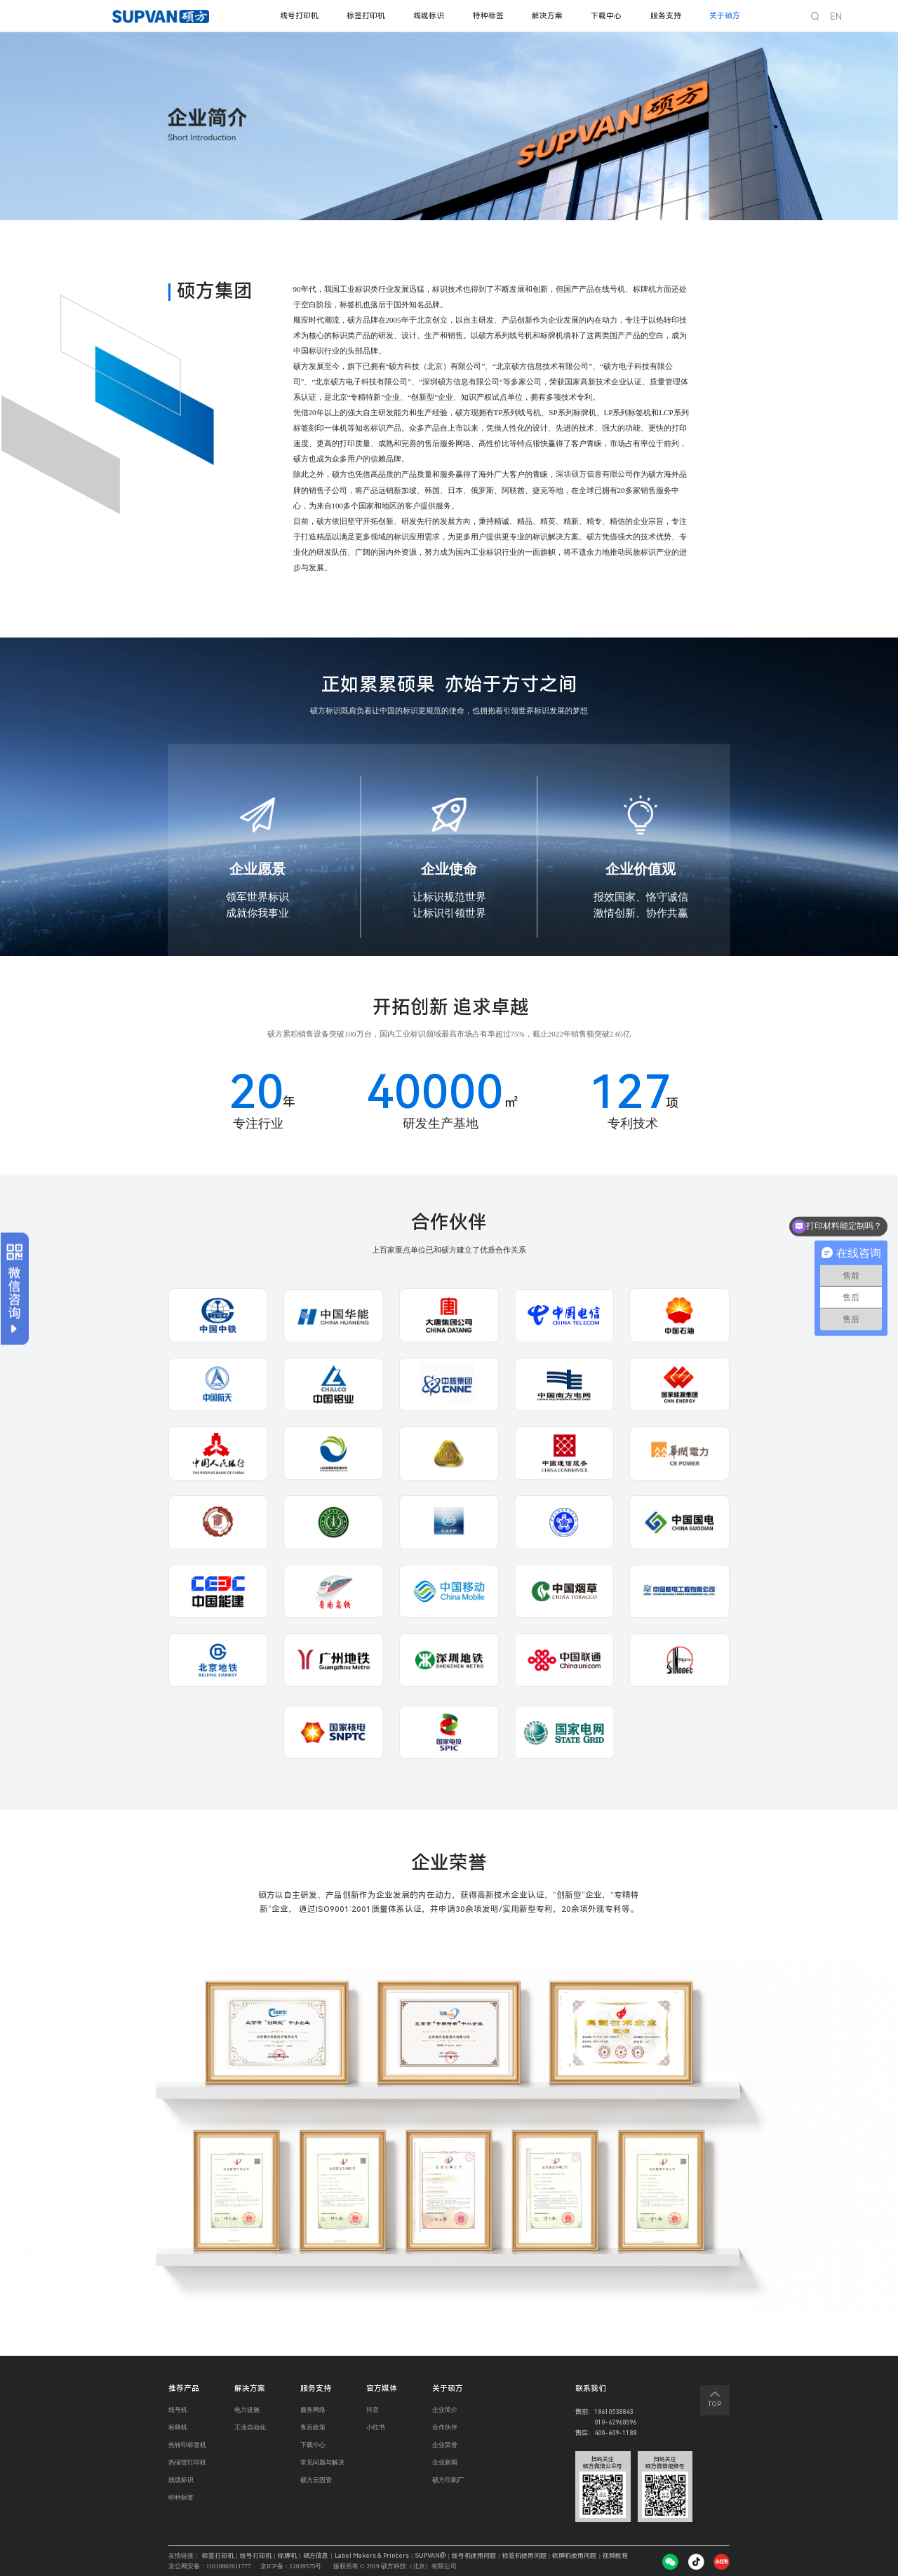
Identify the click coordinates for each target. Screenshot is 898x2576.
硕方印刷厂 (448, 2483)
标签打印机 (366, 15)
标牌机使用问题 (585, 2556)
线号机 (177, 2410)
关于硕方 (724, 15)
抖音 (372, 2410)
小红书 (375, 2428)
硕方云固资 (316, 2483)
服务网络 (313, 2410)
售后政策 (313, 2428)
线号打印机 (299, 15)
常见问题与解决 (322, 2465)
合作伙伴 (444, 2428)
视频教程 (625, 2556)
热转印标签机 (187, 2446)
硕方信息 (315, 2556)
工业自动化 (250, 2428)
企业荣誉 (444, 2446)
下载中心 (606, 15)
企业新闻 (444, 2465)
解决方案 (547, 15)
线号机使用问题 (484, 2556)
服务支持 (665, 15)
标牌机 (177, 2428)
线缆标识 (428, 15)
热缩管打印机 (187, 2465)
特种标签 (488, 15)
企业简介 (444, 2410)
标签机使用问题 (534, 2556)
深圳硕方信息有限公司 (594, 474)
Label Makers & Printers (375, 2556)
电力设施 (247, 2410)
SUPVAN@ (438, 2556)
